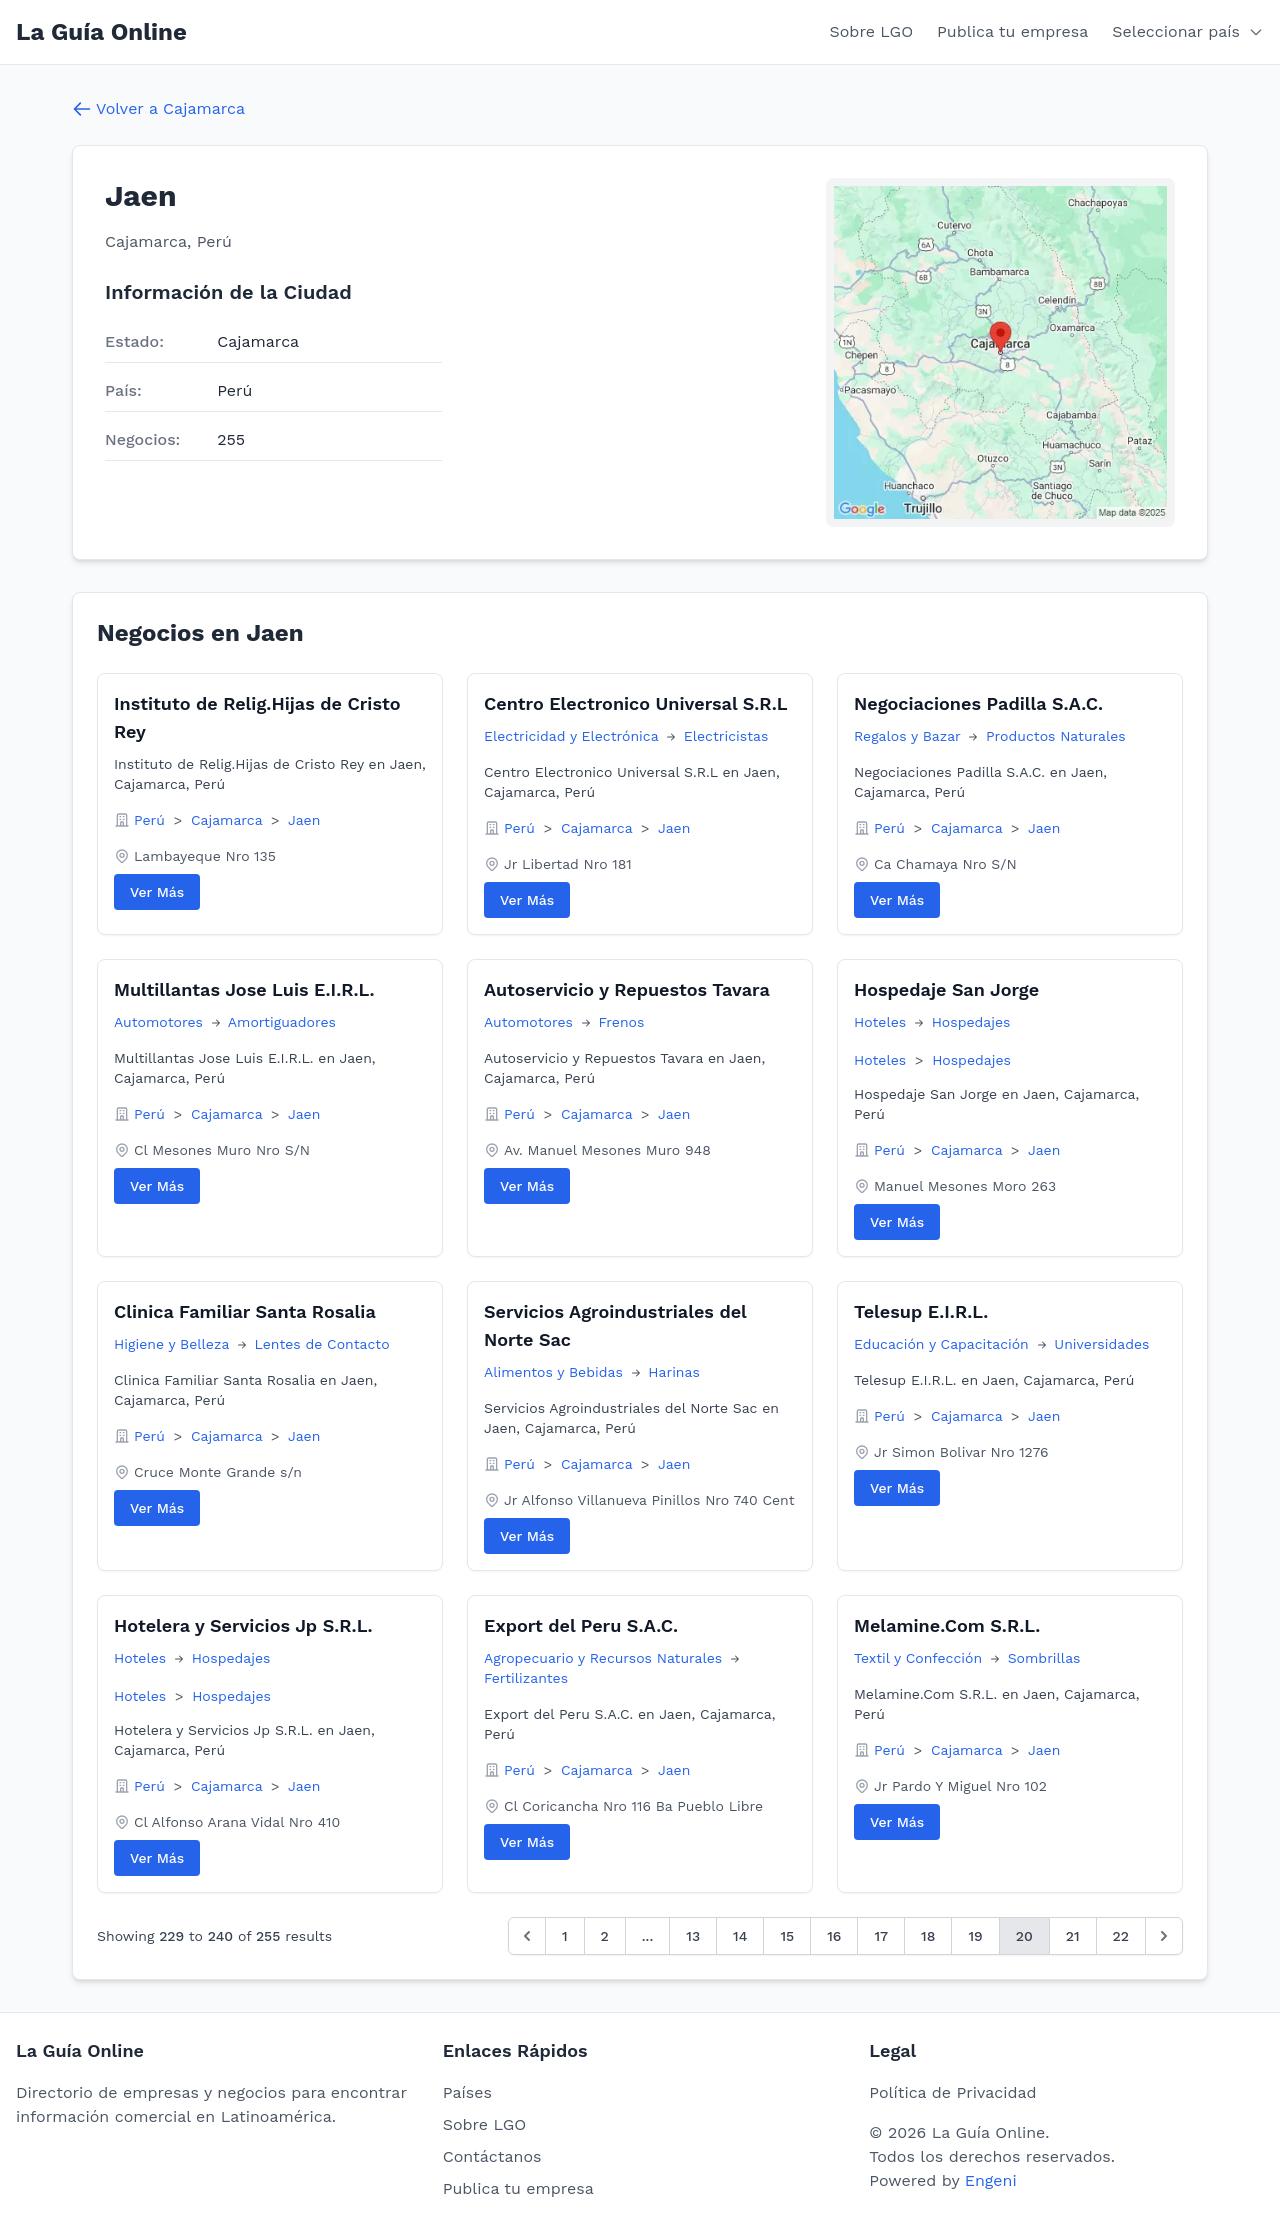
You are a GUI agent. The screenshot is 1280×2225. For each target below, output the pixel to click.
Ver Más (157, 892)
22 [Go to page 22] (1121, 1936)
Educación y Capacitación (944, 1344)
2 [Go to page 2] (605, 1936)
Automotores (161, 1022)
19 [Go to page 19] (975, 1936)
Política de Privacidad (952, 2092)
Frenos (621, 1022)
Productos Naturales (1056, 736)
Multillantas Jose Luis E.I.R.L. (244, 989)
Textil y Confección (920, 1658)
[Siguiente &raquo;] (1164, 1936)
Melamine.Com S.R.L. (947, 1625)
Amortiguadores (282, 1022)
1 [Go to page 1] (565, 1936)
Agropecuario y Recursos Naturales (605, 1658)
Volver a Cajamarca (158, 109)
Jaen (304, 820)
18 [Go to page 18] (928, 1936)
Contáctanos (492, 2156)
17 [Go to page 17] (881, 1936)
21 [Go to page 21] (1073, 1936)
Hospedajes (971, 1022)
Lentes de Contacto (322, 1344)
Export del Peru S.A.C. (581, 1625)
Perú (152, 820)
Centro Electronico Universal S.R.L (636, 703)
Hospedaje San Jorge (946, 989)
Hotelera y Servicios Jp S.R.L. (243, 1625)
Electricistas (726, 736)
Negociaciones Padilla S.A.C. (978, 703)
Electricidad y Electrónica (573, 736)
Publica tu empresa (1012, 31)
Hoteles (882, 1022)
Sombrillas (1044, 1658)
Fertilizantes (526, 1678)
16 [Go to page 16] (834, 1936)
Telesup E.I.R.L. (921, 1311)
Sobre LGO (872, 31)
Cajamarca (229, 820)
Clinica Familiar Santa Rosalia (245, 1311)
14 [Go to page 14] (740, 1936)
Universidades (1101, 1344)
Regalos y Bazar (909, 736)
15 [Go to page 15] (787, 1936)
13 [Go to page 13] (693, 1936)
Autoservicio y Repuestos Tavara (627, 989)
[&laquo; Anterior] (527, 1936)
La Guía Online (101, 32)
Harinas (674, 1372)
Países (467, 2092)
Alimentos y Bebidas (556, 1372)
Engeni (991, 2180)
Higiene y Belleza (174, 1344)
